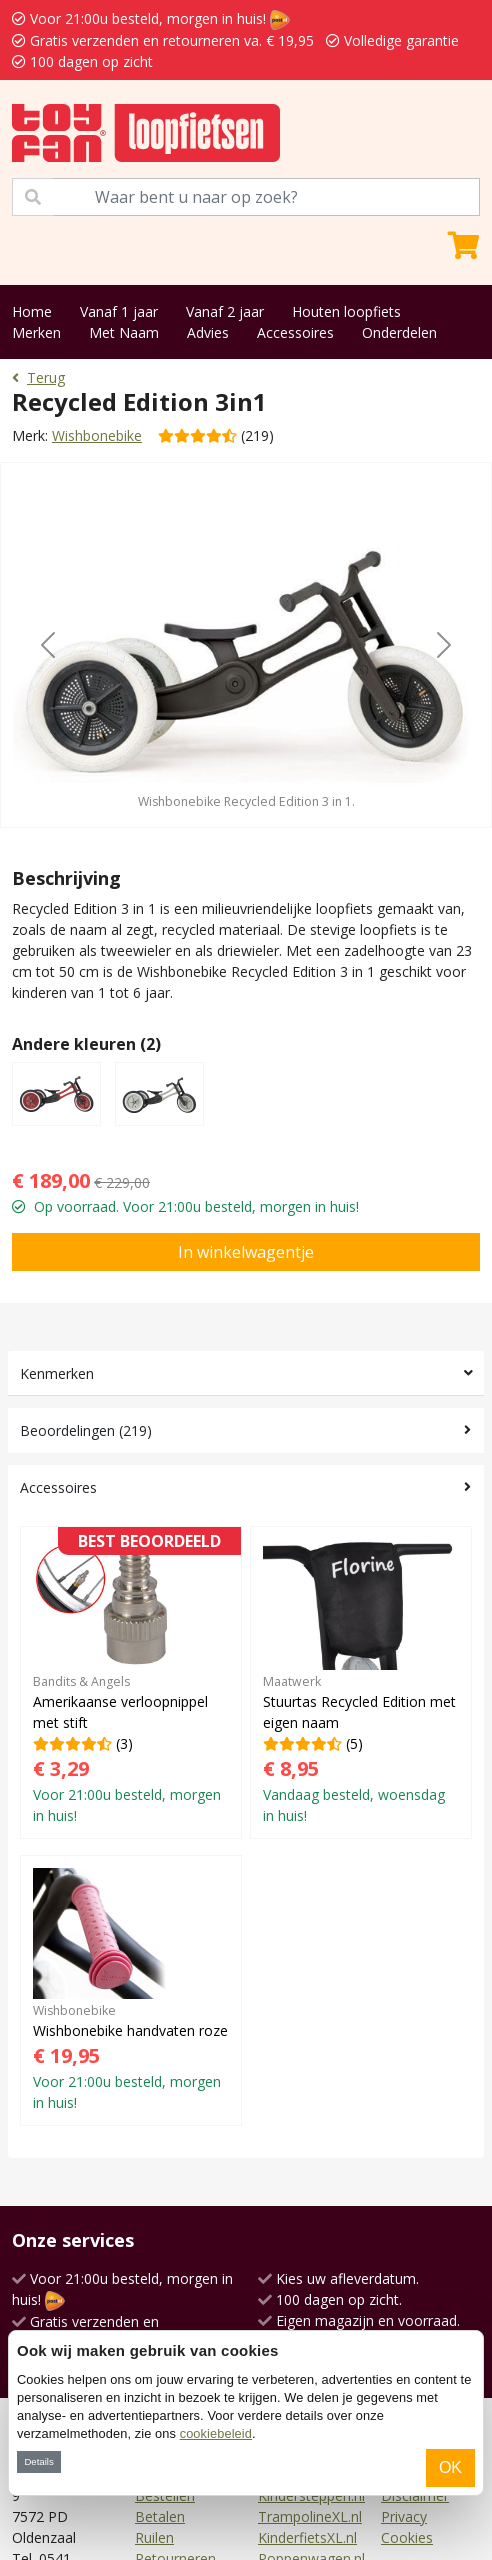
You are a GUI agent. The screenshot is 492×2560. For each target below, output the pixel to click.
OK (450, 2467)
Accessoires (295, 332)
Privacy (404, 2516)
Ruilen (154, 2537)
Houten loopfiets (346, 311)
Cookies (407, 2537)
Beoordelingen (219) (86, 1430)
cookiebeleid (216, 2433)
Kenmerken (57, 1373)
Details (38, 2461)
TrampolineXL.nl (310, 2516)
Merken (36, 332)
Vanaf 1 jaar (119, 311)
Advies (208, 332)
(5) (361, 1682)
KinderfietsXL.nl (307, 2537)
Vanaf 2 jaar (225, 311)
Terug (38, 377)
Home (32, 311)
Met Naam (124, 332)
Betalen (160, 2516)
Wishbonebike (97, 435)
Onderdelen (399, 332)
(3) (131, 1682)
